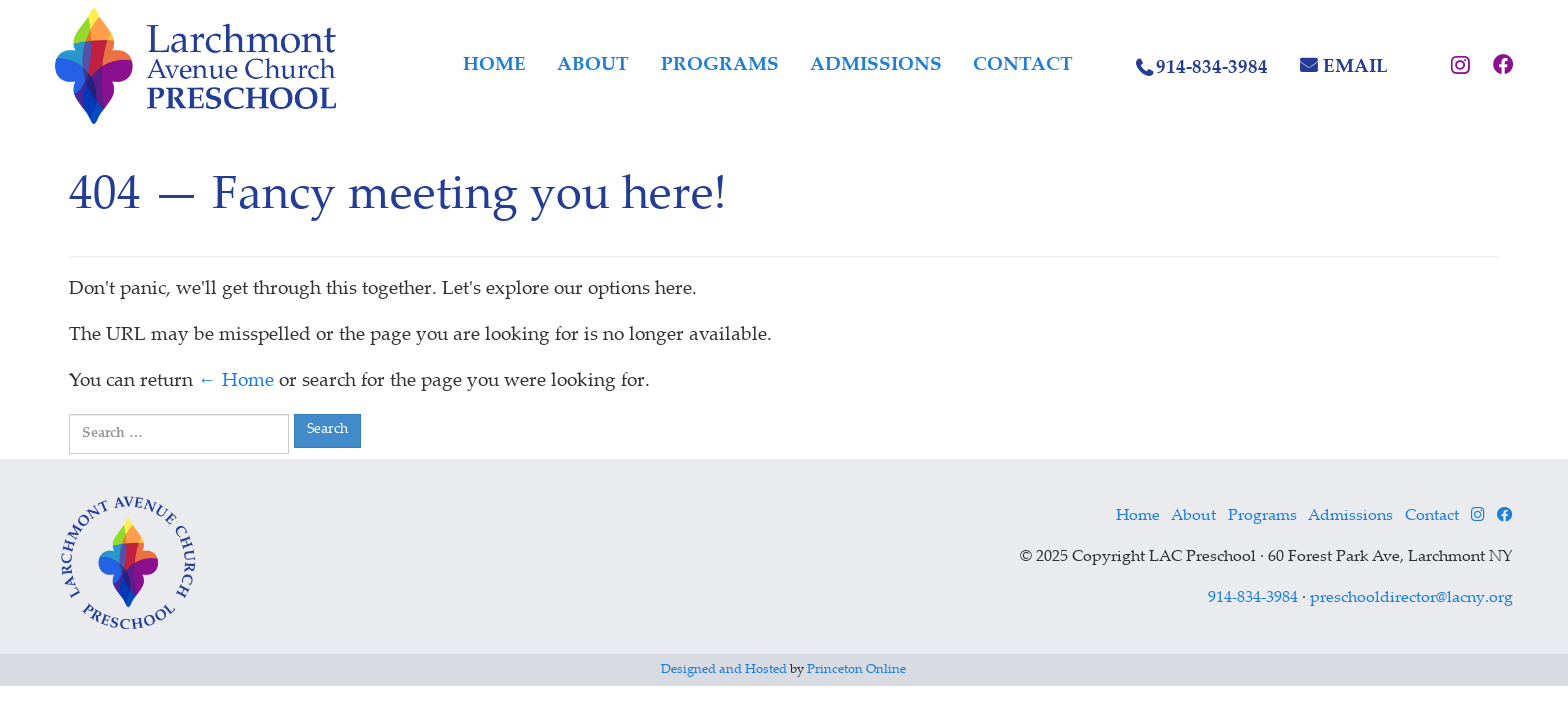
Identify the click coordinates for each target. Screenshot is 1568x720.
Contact (1023, 65)
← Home (236, 381)
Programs (720, 65)
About (593, 65)
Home (494, 65)
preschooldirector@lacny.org (1411, 598)
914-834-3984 (1212, 68)
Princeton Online (856, 670)
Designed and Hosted (724, 670)
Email (1355, 67)
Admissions (876, 65)
